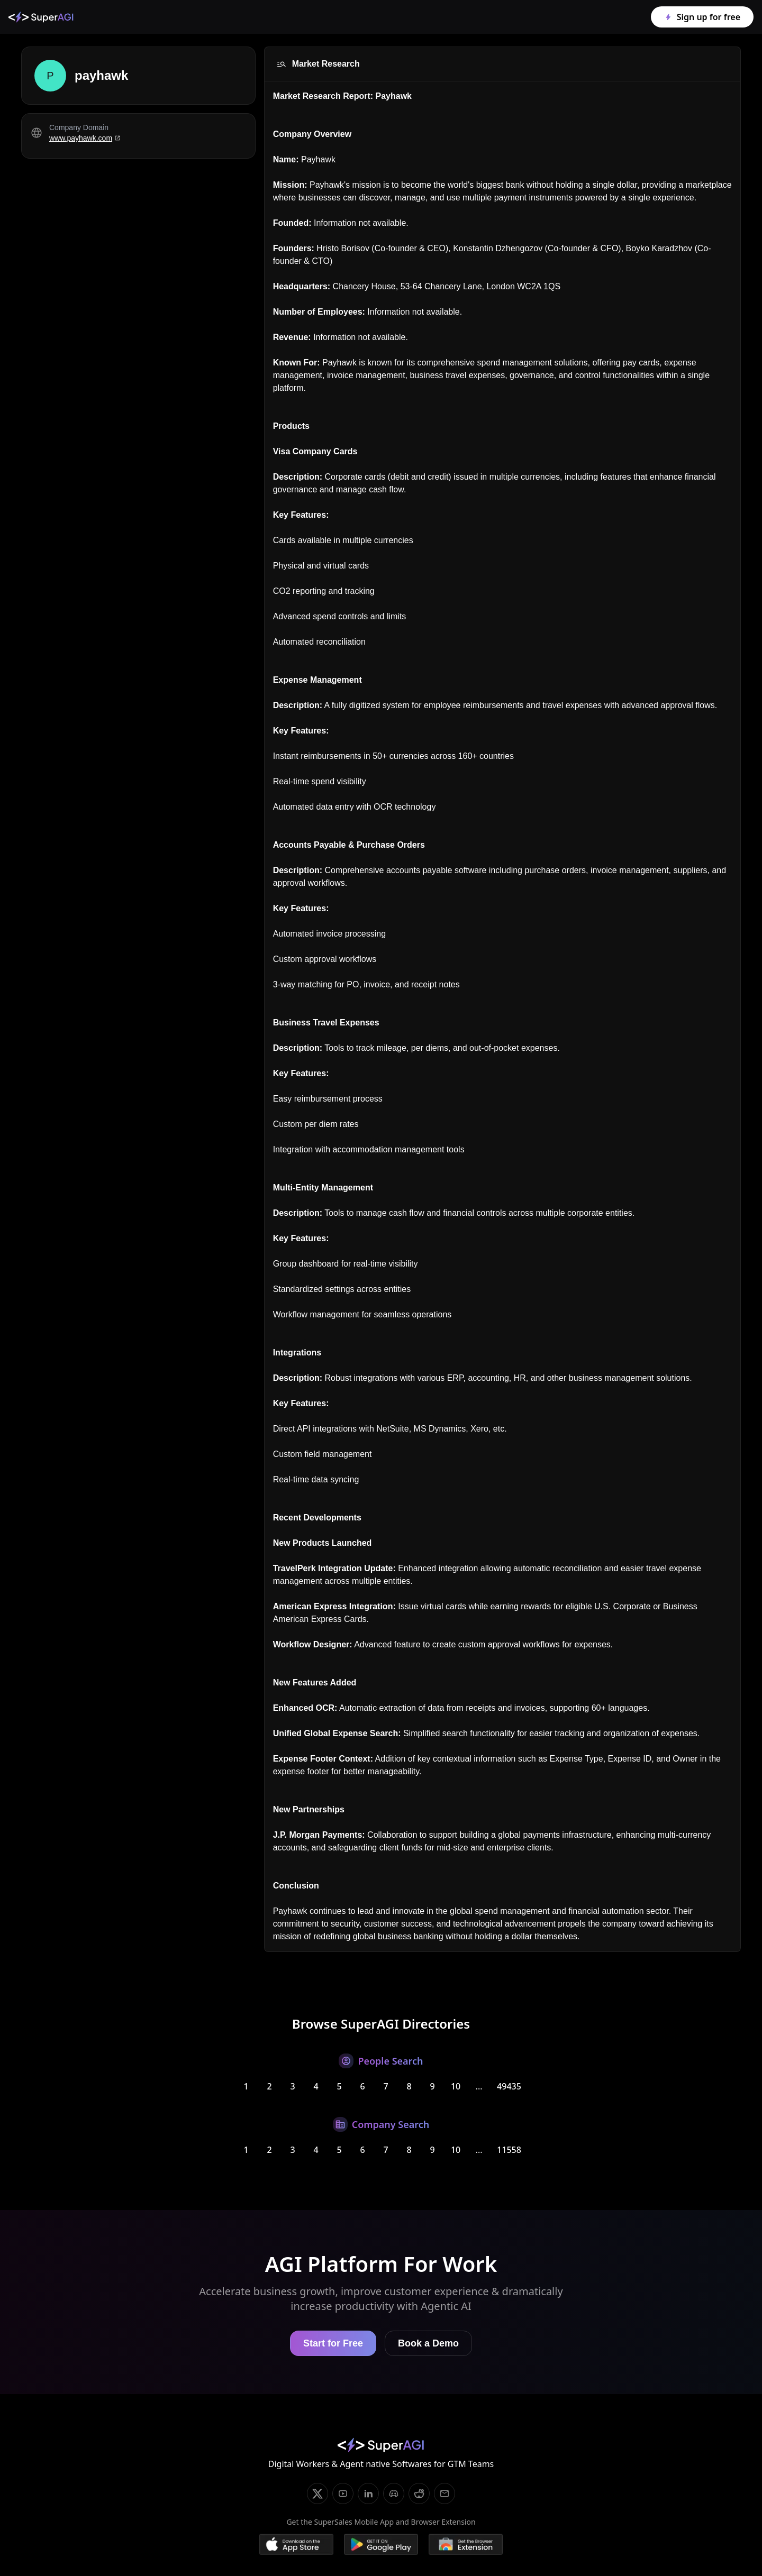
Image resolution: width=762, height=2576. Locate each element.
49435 (509, 2086)
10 (455, 2086)
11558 (509, 2150)
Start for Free (333, 2343)
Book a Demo (428, 2343)
